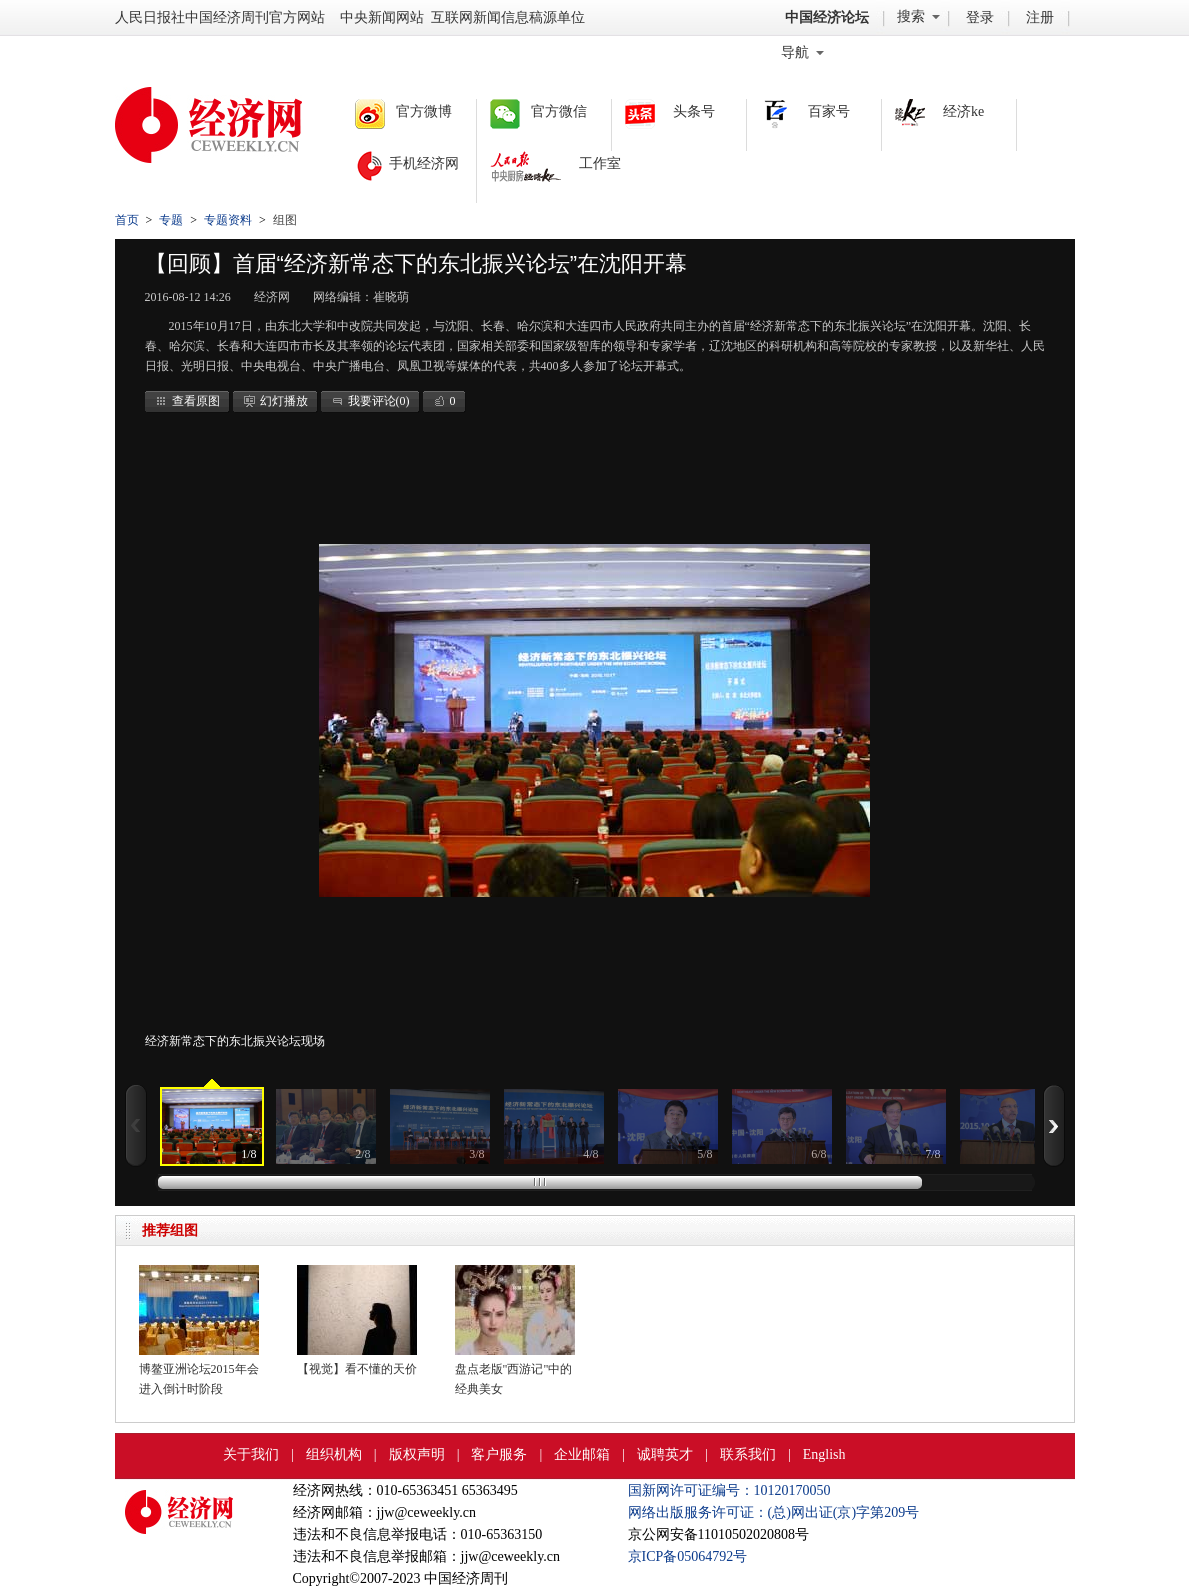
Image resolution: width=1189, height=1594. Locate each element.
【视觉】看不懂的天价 (357, 1369)
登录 (980, 17)
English (824, 1454)
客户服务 (499, 1454)
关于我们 (251, 1454)
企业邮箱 (582, 1454)
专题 (171, 220)
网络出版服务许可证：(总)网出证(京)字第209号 (774, 1512)
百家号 (829, 111)
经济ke (963, 111)
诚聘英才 (665, 1454)
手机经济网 (424, 163)
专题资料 (228, 220)
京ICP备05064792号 (688, 1556)
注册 (1040, 17)
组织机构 (334, 1454)
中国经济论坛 (827, 17)
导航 (802, 52)
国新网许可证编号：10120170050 (729, 1490)
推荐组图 (170, 1230)
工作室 (600, 163)
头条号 (694, 111)
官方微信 (559, 111)
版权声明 (417, 1454)
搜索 (918, 16)
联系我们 (748, 1454)
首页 (127, 220)
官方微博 (424, 111)
